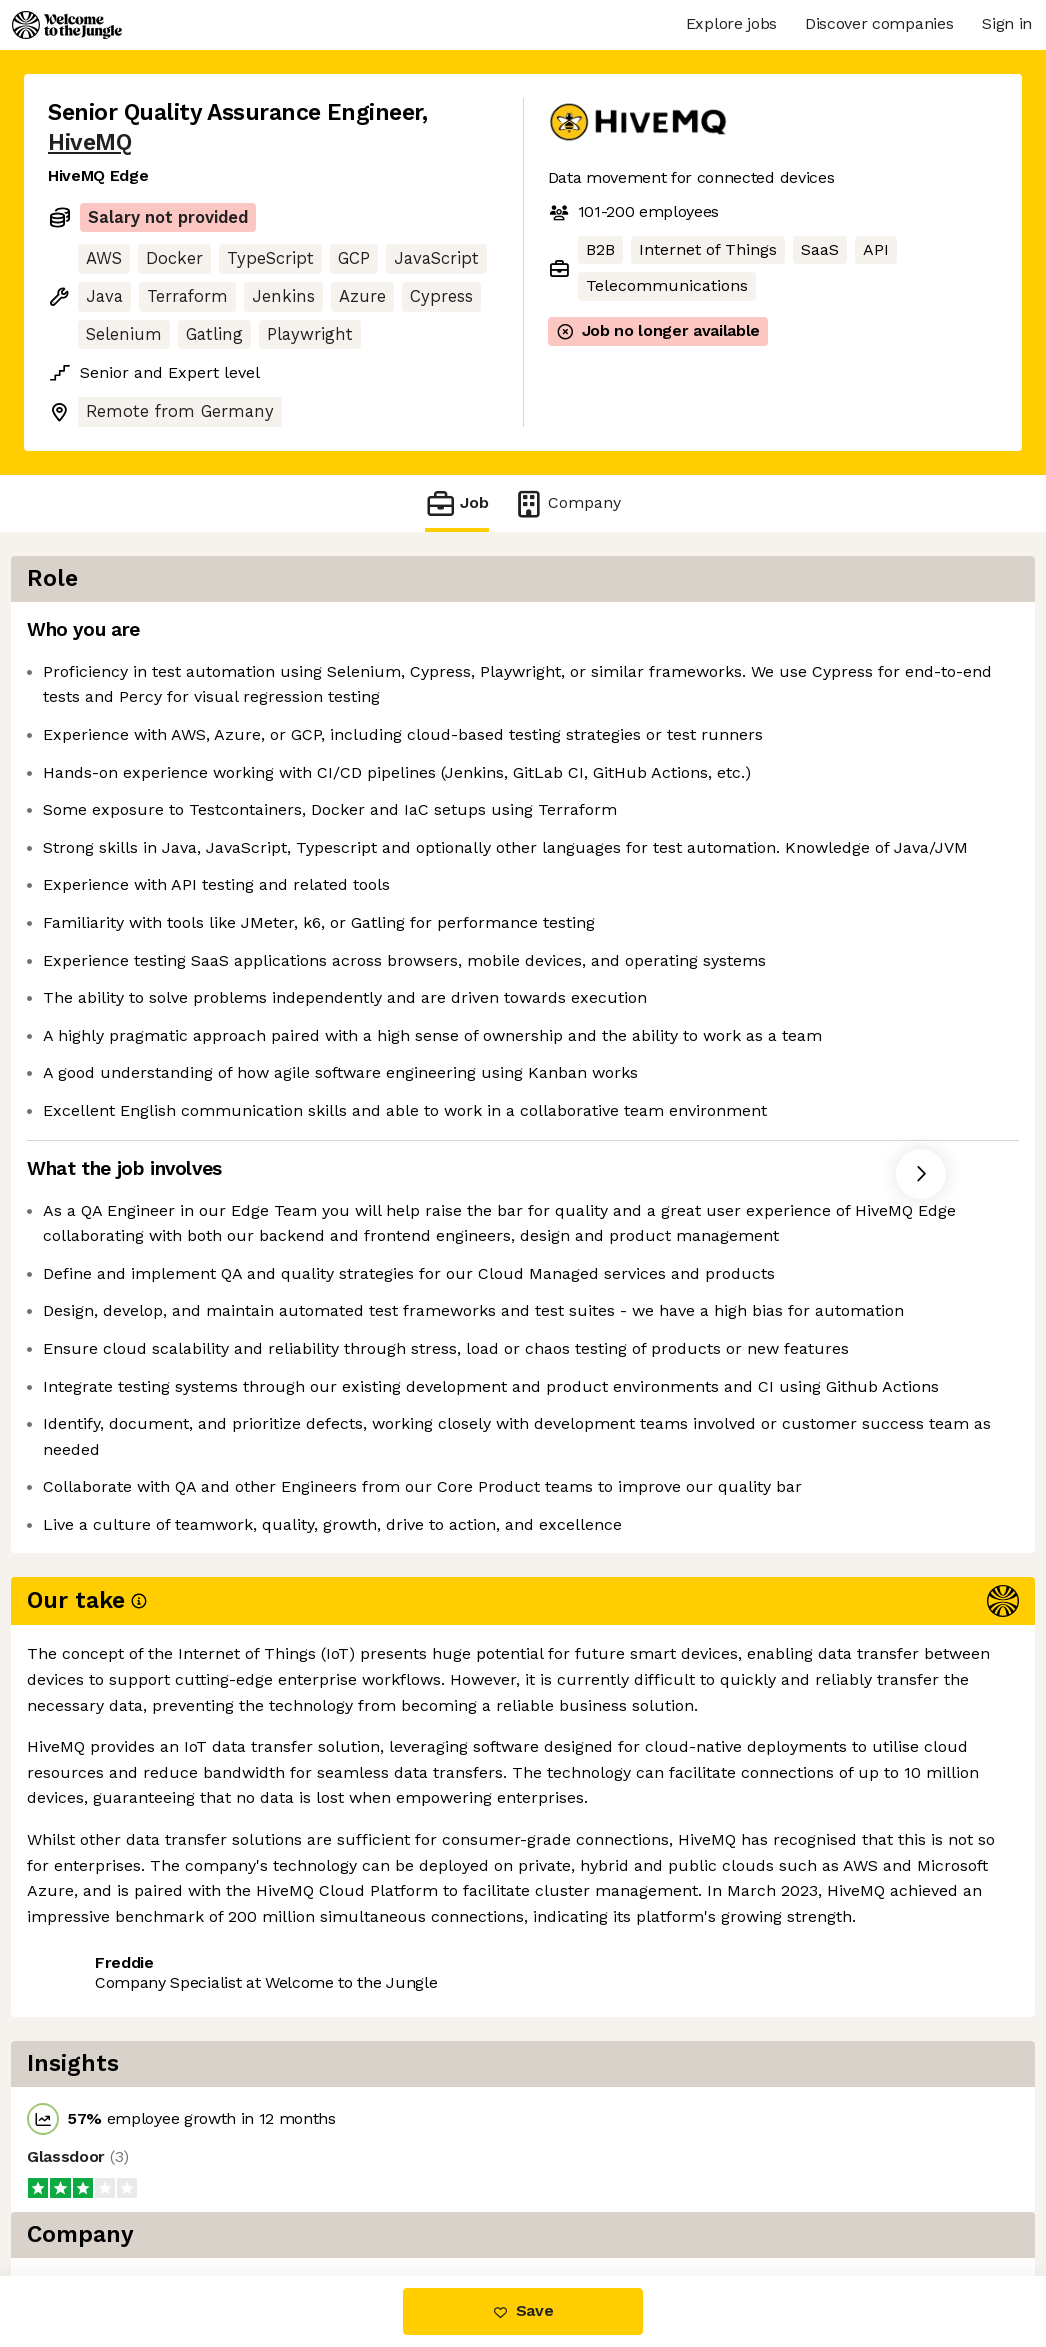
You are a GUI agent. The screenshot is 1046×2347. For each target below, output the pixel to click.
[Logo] (67, 25)
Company (567, 503)
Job (457, 503)
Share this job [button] (103, 2191)
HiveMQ (89, 142)
